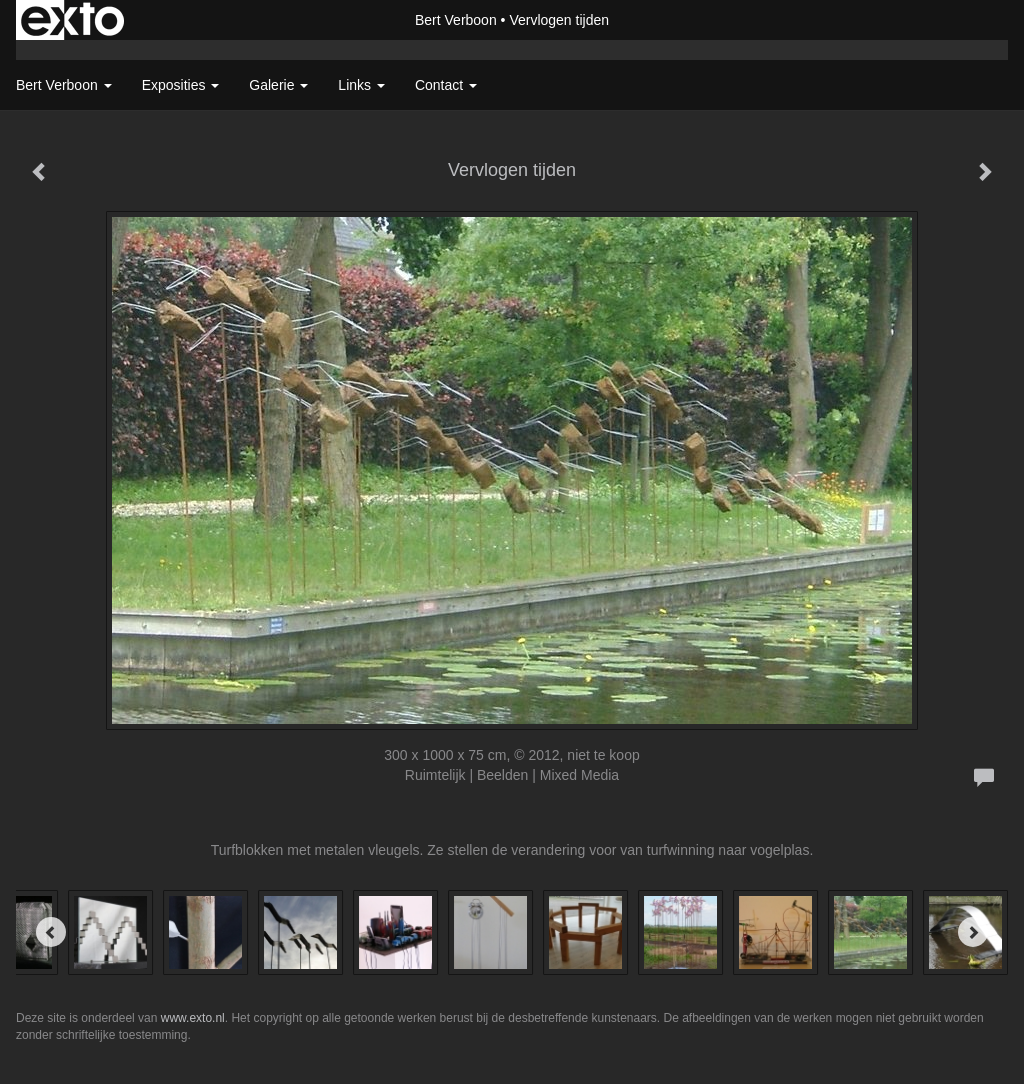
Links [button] (361, 85)
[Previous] (51, 932)
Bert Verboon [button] (64, 85)
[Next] (973, 932)
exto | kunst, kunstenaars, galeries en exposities (72, 20)
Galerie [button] (278, 85)
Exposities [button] (181, 85)
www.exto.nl (193, 1018)
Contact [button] (446, 85)
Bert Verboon (456, 20)
